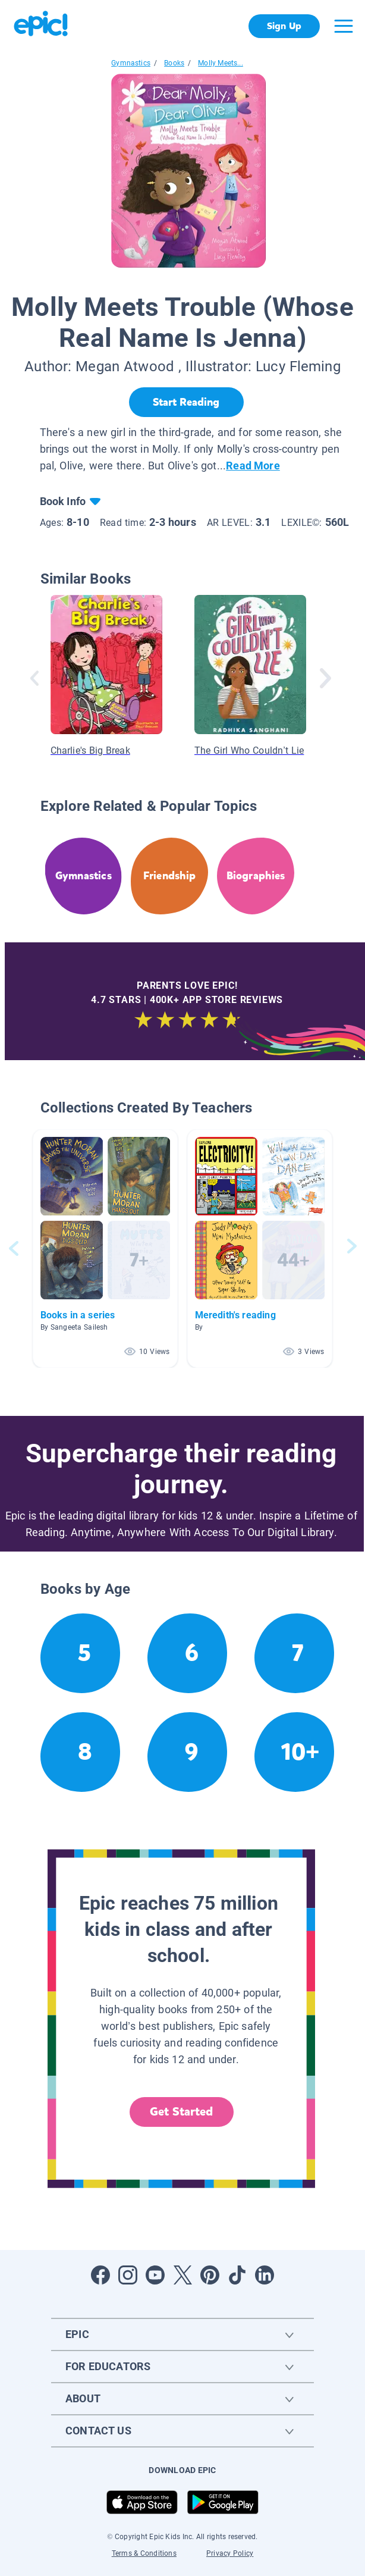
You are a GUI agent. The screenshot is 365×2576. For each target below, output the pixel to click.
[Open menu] (343, 26)
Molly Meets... (220, 63)
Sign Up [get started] (284, 26)
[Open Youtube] (155, 2274)
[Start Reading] (186, 402)
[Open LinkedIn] (264, 2274)
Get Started (181, 2112)
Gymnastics (130, 63)
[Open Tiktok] (237, 2274)
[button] (105, 1248)
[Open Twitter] (182, 2274)
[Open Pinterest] (209, 2274)
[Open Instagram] (127, 2274)
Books (174, 63)
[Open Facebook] (100, 2274)
